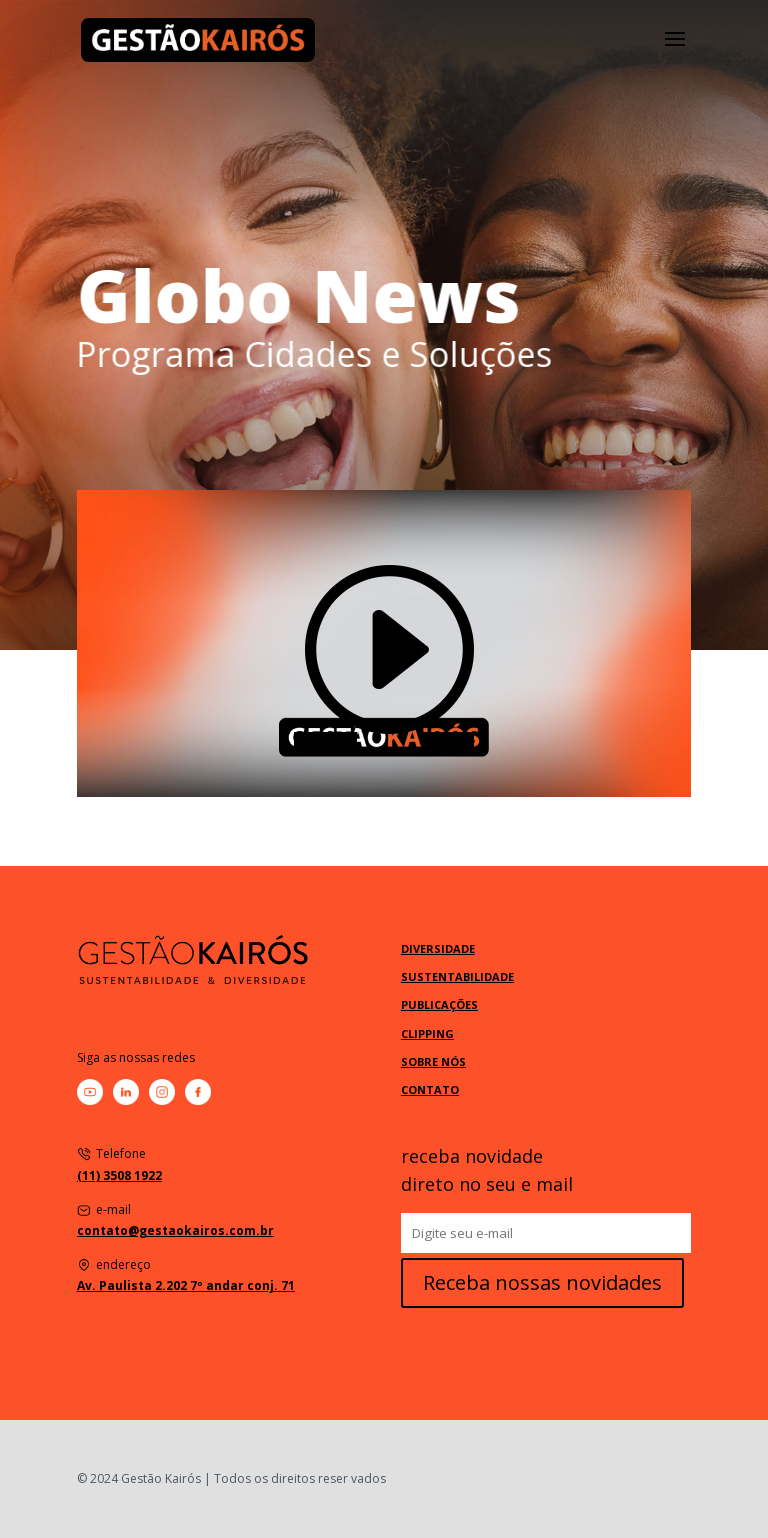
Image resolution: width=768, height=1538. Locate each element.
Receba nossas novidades (542, 1282)
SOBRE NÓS (433, 1061)
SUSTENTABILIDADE (457, 976)
